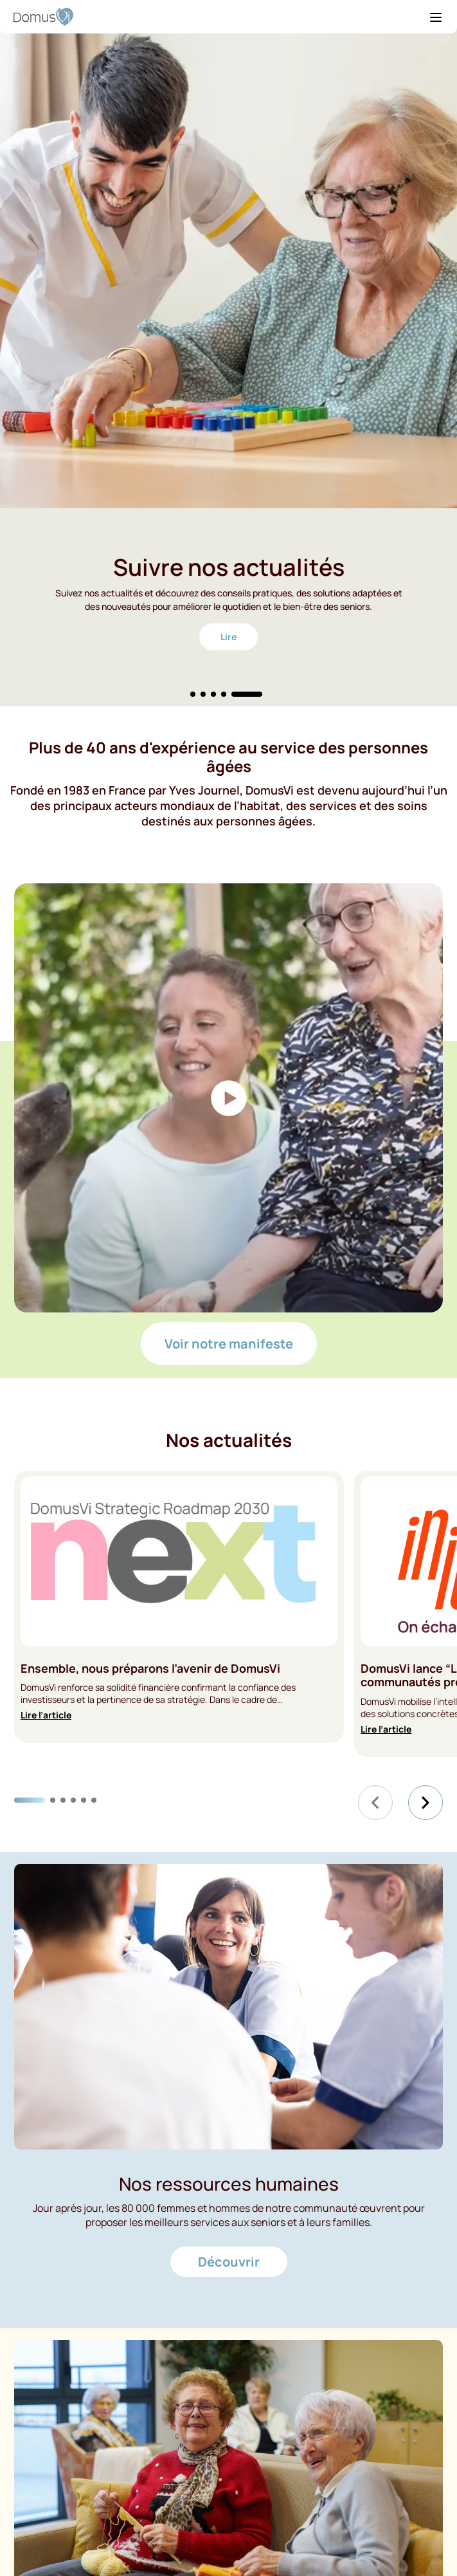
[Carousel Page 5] (83, 1800)
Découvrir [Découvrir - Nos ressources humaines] (229, 2261)
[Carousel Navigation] (400, 1802)
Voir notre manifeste (229, 1343)
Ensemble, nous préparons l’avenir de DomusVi (150, 1669)
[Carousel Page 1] (192, 694)
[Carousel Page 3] (213, 694)
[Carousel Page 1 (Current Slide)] (29, 1800)
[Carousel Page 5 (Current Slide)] (246, 694)
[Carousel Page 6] (93, 1800)
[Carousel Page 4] (223, 694)
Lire (228, 636)
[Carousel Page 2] (203, 694)
